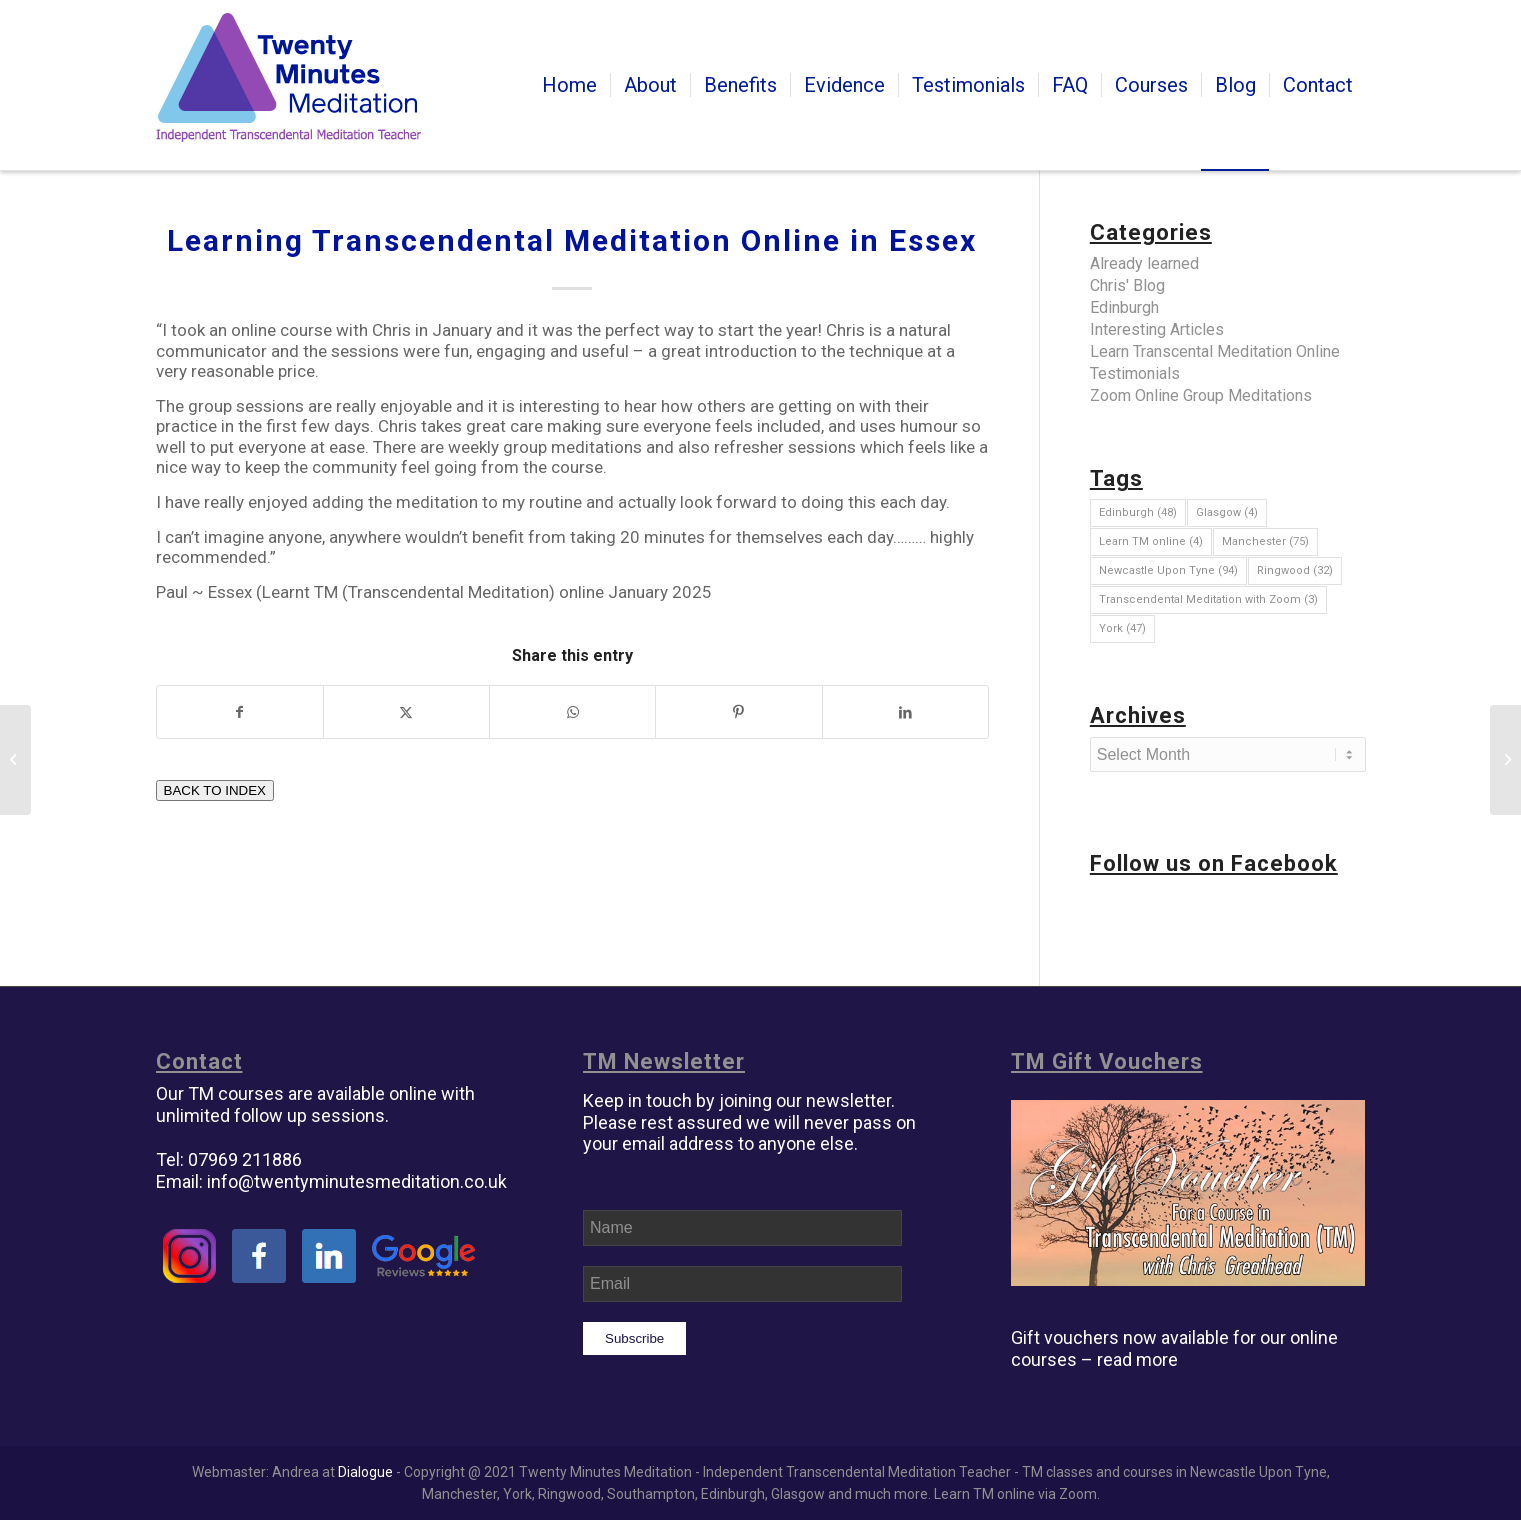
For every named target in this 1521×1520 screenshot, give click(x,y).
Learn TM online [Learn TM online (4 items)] (1151, 541)
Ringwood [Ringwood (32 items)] (1295, 570)
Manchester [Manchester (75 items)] (1265, 541)
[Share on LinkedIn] (905, 712)
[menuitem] (569, 85)
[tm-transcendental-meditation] (288, 85)
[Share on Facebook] (240, 712)
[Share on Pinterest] (738, 712)
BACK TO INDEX (215, 790)
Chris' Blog (1127, 285)
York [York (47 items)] (1122, 628)
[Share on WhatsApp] (572, 712)
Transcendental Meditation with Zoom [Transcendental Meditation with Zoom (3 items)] (1208, 599)
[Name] (742, 1228)
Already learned (1144, 263)
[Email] (742, 1284)
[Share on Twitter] (406, 712)
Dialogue (365, 1472)
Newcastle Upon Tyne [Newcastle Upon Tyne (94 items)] (1168, 570)
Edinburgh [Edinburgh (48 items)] (1138, 512)
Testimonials (1135, 373)
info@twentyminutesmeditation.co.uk (357, 1181)
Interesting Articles (1157, 329)
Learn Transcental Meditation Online (1215, 351)
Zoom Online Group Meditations (1201, 395)
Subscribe (634, 1338)
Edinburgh (1124, 307)
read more (1137, 1359)
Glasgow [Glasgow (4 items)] (1227, 512)
